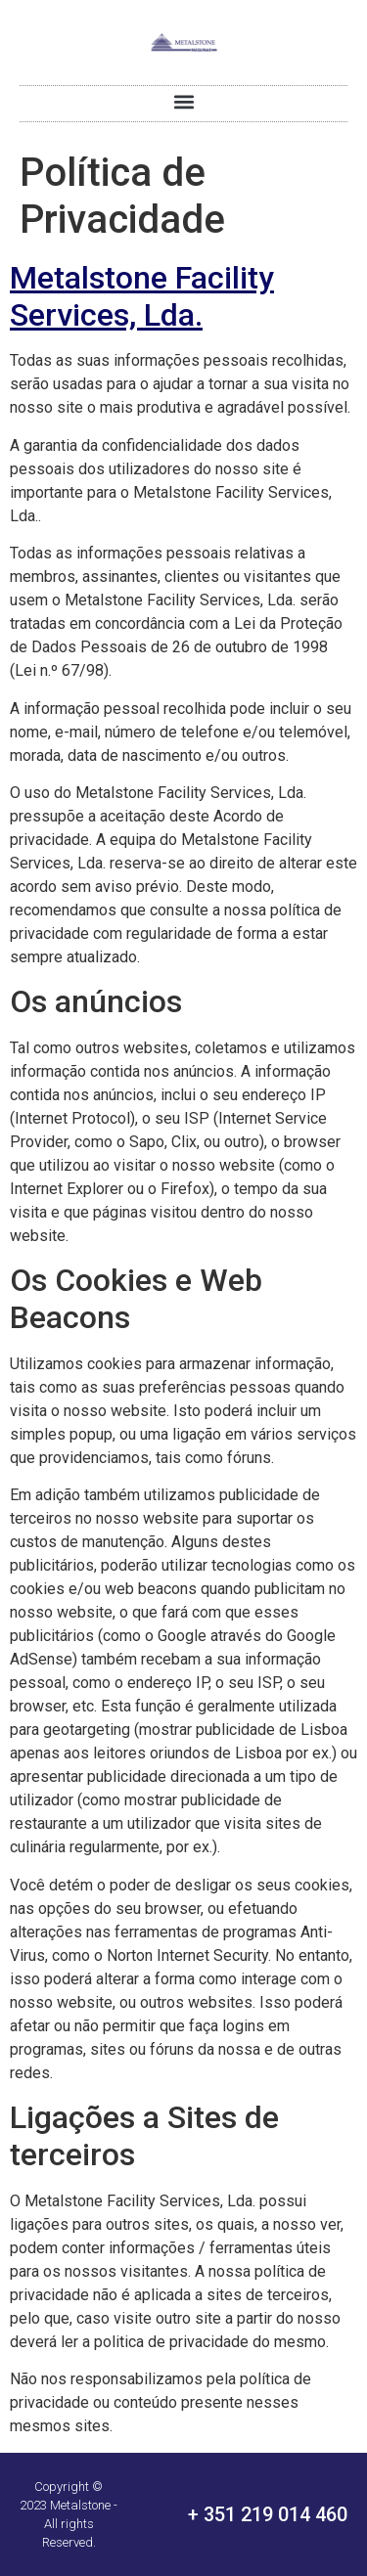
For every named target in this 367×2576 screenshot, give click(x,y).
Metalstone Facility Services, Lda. (142, 296)
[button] (183, 102)
